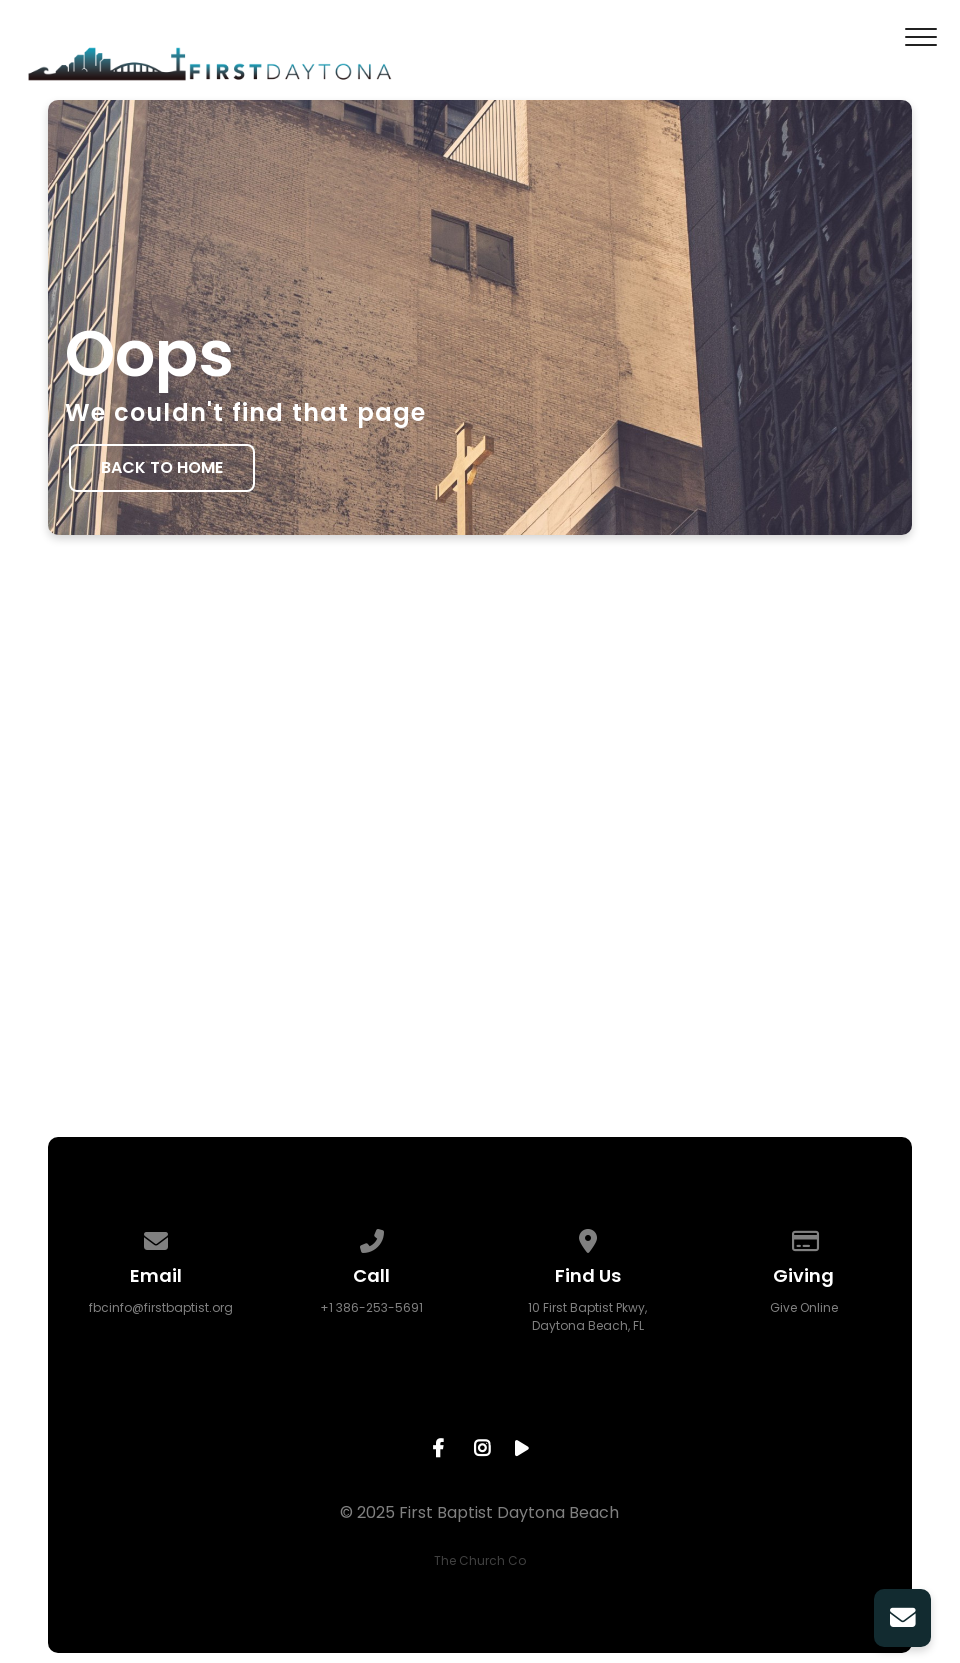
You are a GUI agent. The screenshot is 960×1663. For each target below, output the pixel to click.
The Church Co (480, 1560)
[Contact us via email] (156, 1237)
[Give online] (804, 1237)
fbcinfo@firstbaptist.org (161, 1307)
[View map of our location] (588, 1237)
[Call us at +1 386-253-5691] (372, 1237)
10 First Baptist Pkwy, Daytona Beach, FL (587, 1316)
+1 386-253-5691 (371, 1307)
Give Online (804, 1307)
